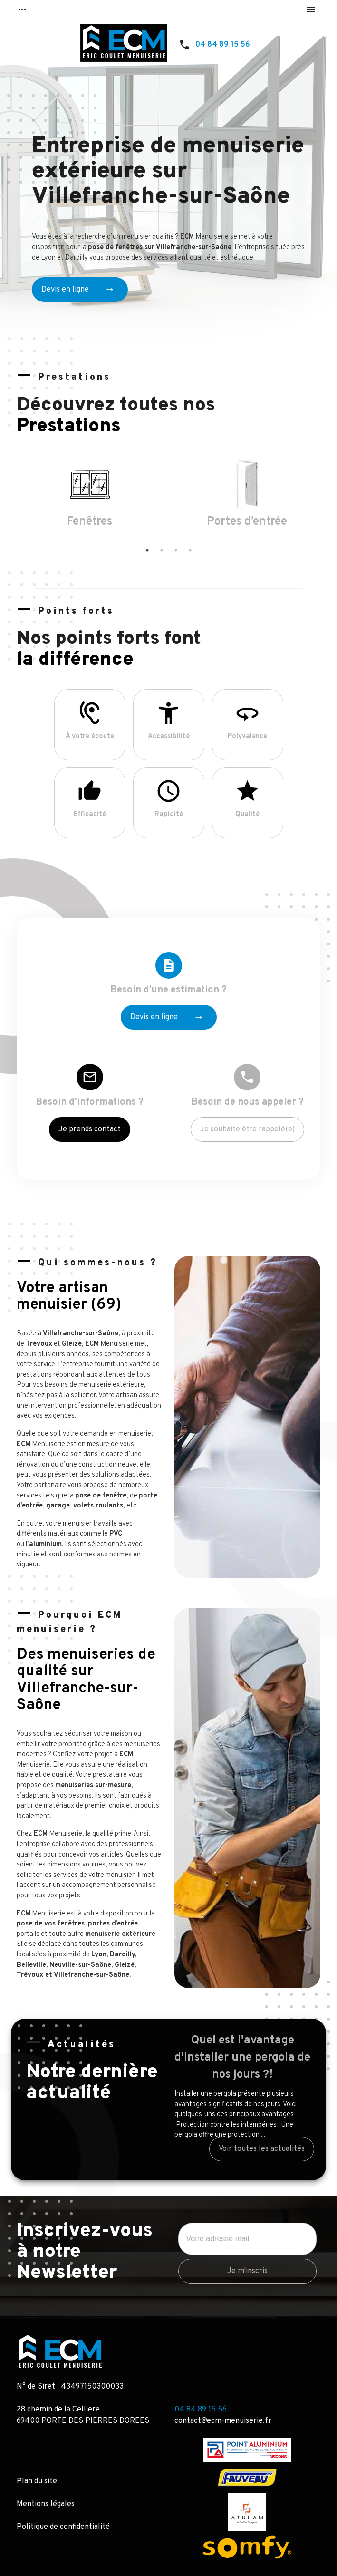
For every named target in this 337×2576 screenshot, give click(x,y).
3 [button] (176, 550)
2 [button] (161, 550)
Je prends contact (89, 1129)
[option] (89, 498)
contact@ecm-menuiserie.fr (222, 2421)
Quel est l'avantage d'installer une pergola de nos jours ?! (242, 2057)
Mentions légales (46, 2504)
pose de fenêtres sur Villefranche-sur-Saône (159, 247)
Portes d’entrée (247, 522)
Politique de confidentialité (63, 2527)
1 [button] (147, 550)
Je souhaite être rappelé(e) (247, 1129)
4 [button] (190, 550)
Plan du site (37, 2481)
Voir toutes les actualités (262, 2149)
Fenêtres (89, 522)
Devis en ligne (78, 289)
